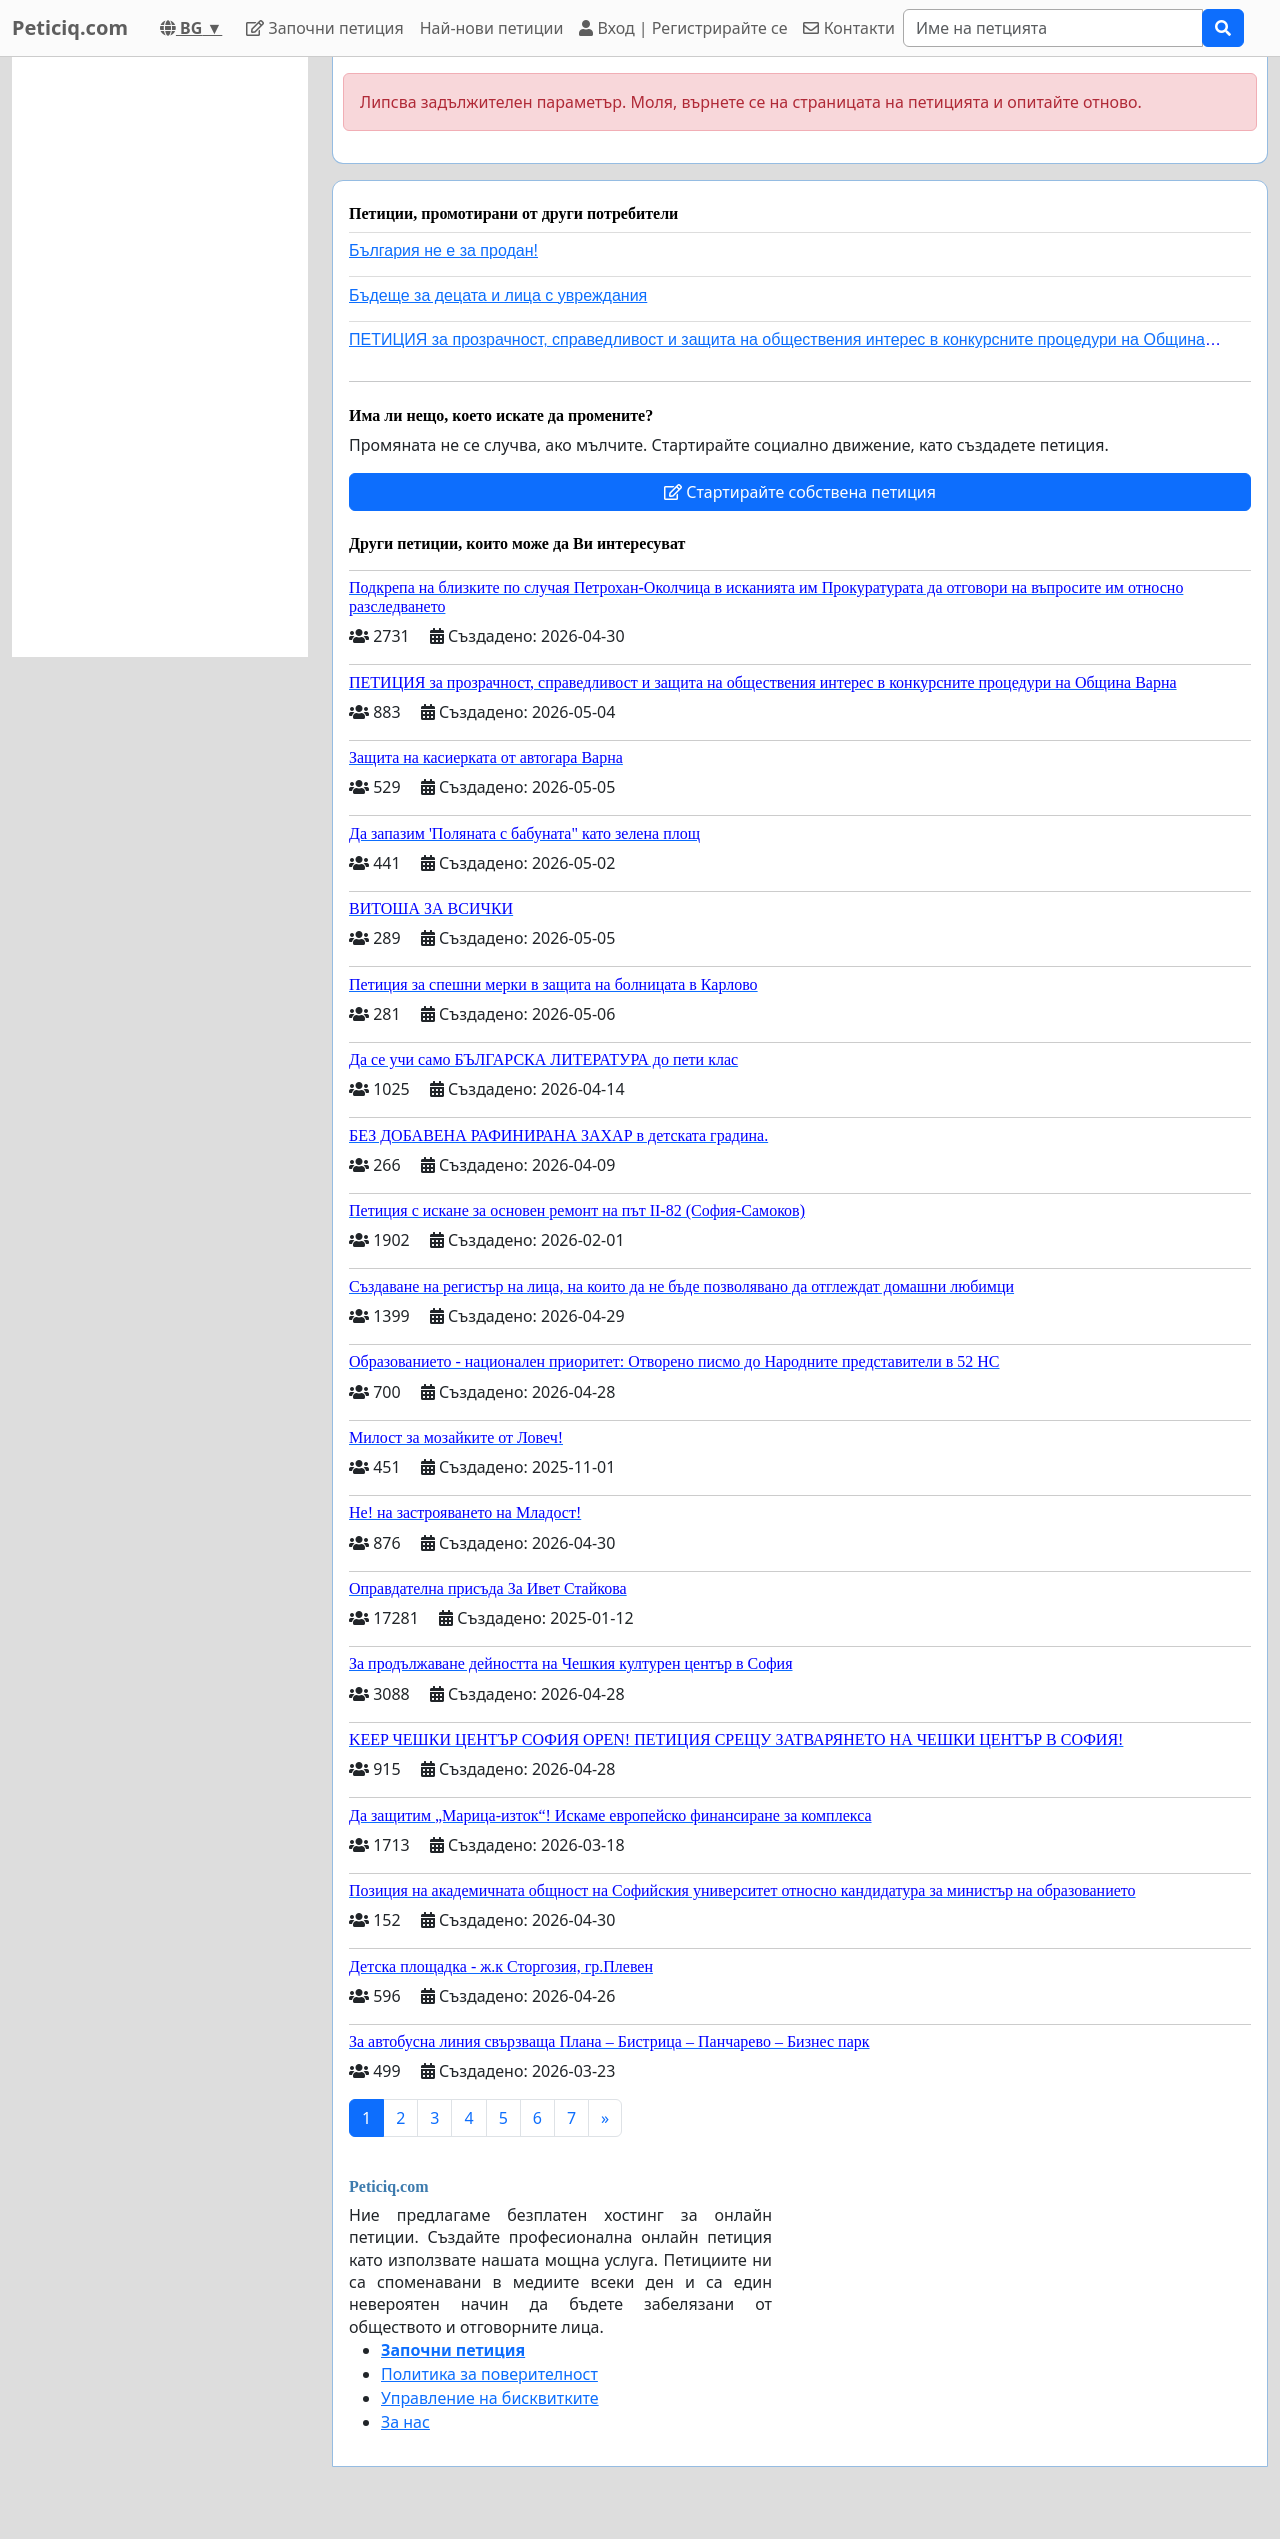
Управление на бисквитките (490, 2398)
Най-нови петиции (492, 28)
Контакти (848, 28)
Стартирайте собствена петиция (800, 492)
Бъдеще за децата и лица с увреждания (498, 295)
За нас (405, 2422)
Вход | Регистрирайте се (683, 28)
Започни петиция (324, 28)
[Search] (1053, 28)
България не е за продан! (443, 250)
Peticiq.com (70, 27)
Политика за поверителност (489, 2374)
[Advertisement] (160, 357)
